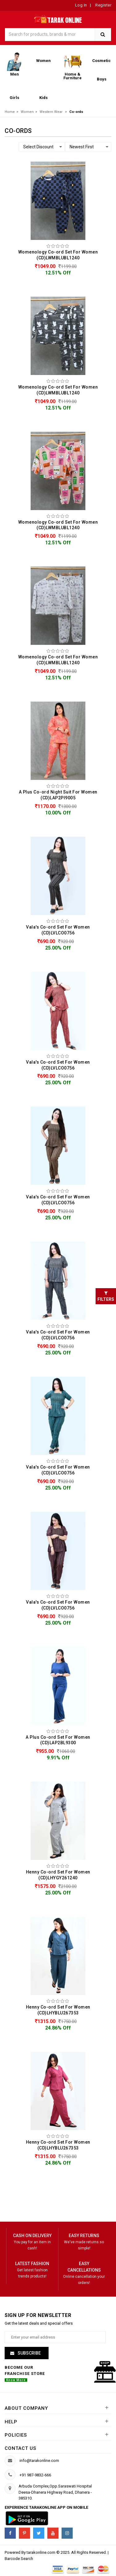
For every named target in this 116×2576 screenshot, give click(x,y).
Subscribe (29, 2353)
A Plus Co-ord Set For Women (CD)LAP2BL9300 (58, 1740)
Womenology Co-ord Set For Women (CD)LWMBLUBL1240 (58, 254)
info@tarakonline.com (39, 2460)
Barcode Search (19, 2558)
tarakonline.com (41, 2552)
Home (10, 112)
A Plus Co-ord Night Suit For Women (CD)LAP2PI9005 (58, 794)
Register (103, 5)
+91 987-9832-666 (35, 2475)
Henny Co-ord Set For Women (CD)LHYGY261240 (58, 1874)
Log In (81, 5)
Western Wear (51, 112)
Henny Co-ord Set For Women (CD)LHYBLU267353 (58, 2010)
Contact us (20, 2448)
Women (27, 112)
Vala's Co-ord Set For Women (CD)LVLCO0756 (58, 930)
